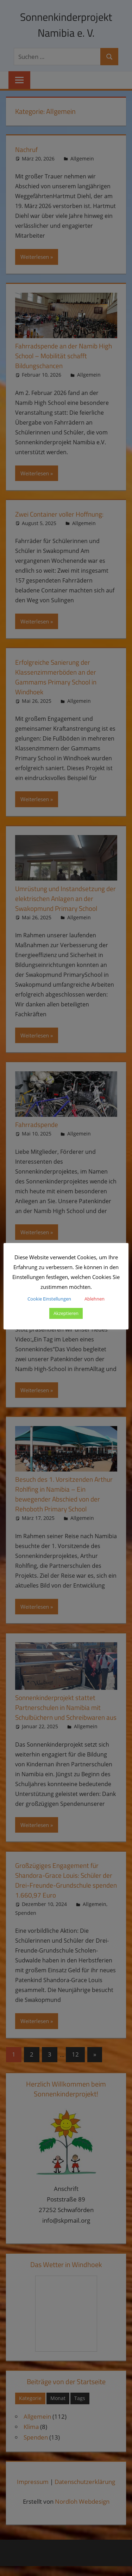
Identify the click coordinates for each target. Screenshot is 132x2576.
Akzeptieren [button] (66, 1313)
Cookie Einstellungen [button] (49, 1299)
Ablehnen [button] (94, 1299)
